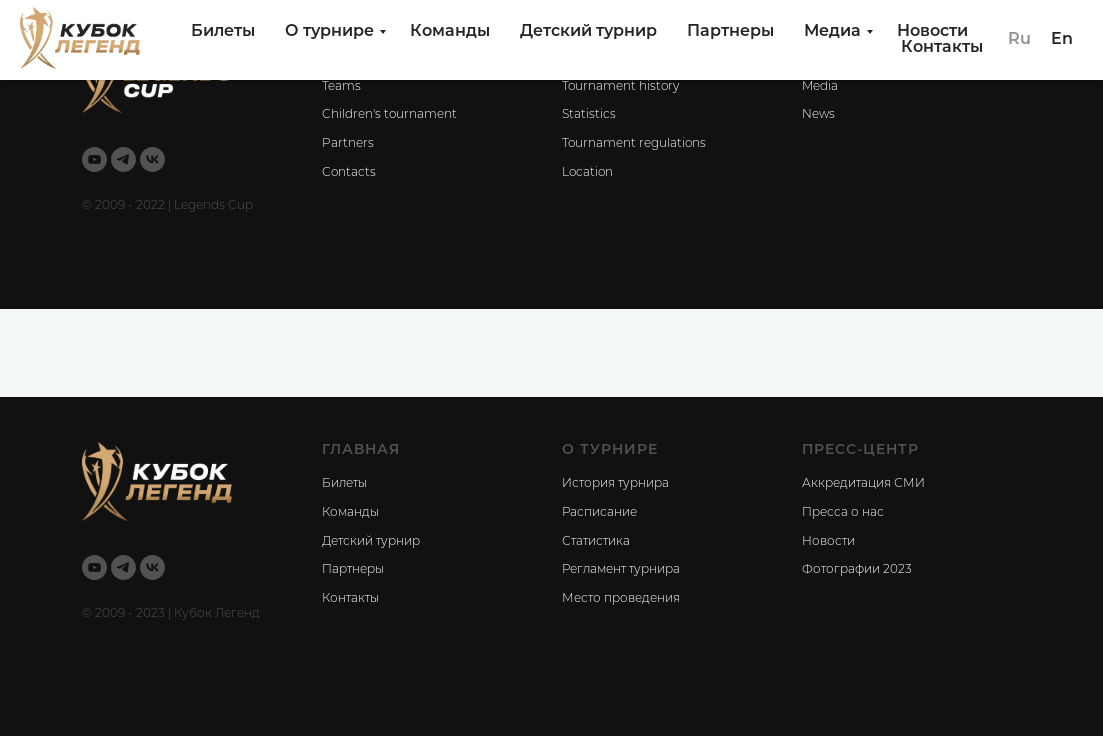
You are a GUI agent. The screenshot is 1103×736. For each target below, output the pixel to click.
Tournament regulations (634, 144)
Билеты (223, 32)
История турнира (615, 484)
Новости (932, 32)
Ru (1019, 40)
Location (587, 173)
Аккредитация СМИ (863, 484)
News (818, 115)
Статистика (596, 542)
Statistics (589, 115)
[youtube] (94, 159)
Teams (341, 87)
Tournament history (620, 87)
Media (820, 87)
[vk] (152, 159)
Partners (348, 144)
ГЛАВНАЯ (361, 450)
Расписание (599, 513)
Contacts (349, 173)
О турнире (329, 32)
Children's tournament (389, 115)
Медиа (832, 32)
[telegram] (123, 159)
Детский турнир (588, 32)
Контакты (942, 48)
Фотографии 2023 (857, 570)
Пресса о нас (843, 513)
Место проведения (621, 599)
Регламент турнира (621, 570)
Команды (450, 32)
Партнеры (730, 32)
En (1062, 40)
